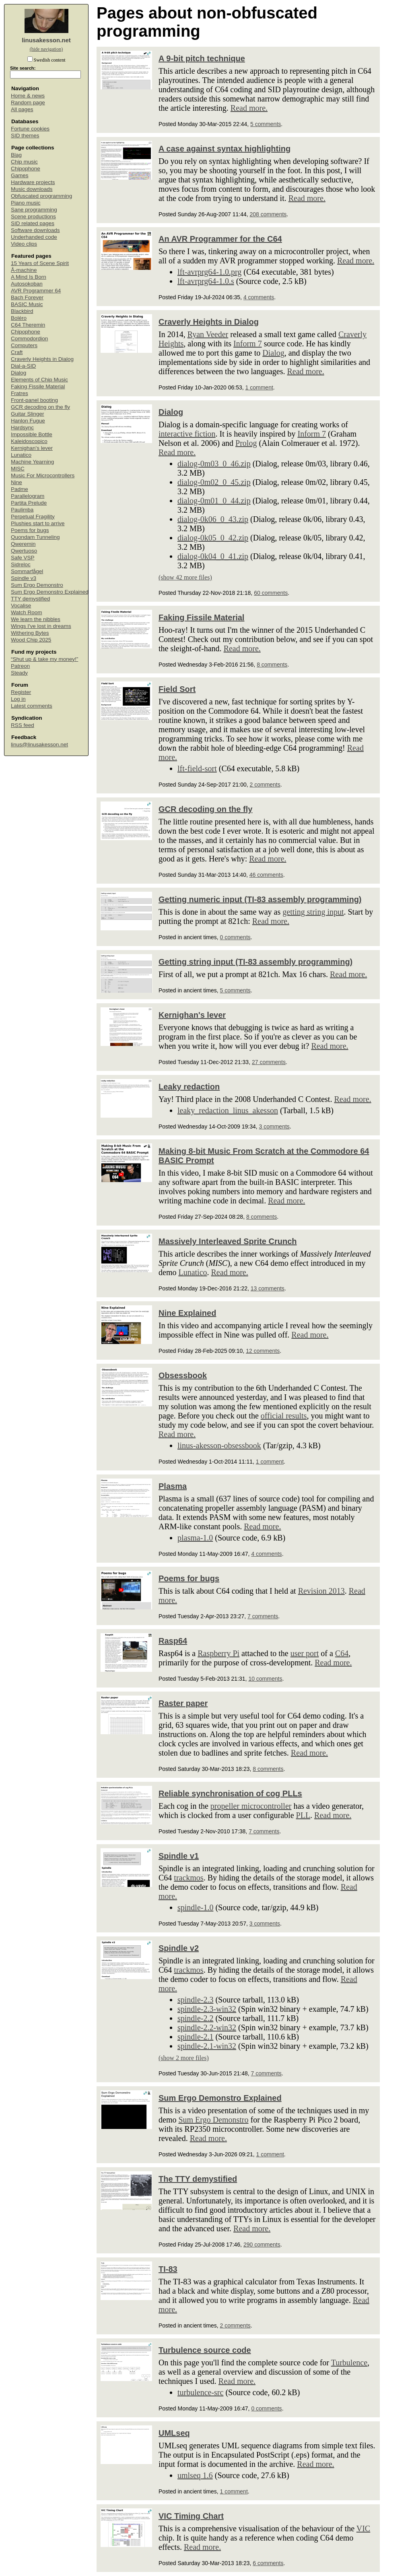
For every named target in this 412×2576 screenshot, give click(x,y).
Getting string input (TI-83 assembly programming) (255, 961)
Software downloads (35, 230)
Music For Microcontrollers (42, 475)
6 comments (268, 2563)
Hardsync (22, 428)
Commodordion (29, 338)
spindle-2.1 (195, 2036)
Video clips (24, 244)
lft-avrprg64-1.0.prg (209, 271)
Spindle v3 (23, 578)
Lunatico (21, 455)
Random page (28, 102)
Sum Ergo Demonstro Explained (50, 592)
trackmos (188, 1877)
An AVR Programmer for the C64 (220, 238)
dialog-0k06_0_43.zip (212, 519)
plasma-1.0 (195, 1537)
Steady (19, 673)
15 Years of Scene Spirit (40, 263)
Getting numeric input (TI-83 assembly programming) (260, 899)
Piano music (26, 203)
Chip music (24, 162)
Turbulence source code (205, 2350)
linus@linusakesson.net (39, 744)
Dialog (18, 373)
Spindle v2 (179, 1948)
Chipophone (25, 169)
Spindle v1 (179, 1855)
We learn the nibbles (35, 619)
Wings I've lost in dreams (41, 626)
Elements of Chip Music (39, 380)
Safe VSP (23, 558)
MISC (18, 469)
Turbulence (349, 2362)
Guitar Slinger (27, 414)
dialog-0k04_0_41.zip (212, 556)
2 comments (265, 784)
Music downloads (32, 189)
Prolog (246, 443)
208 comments (268, 214)
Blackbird (22, 311)
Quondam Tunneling (35, 537)
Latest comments (31, 706)
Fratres (19, 393)
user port (304, 1653)
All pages (22, 109)
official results (284, 1415)
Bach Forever (27, 297)
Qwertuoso (24, 551)
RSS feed (22, 725)
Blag (16, 155)
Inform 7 (247, 343)
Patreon (20, 666)
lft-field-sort (197, 768)
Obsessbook (183, 1375)
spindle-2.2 (195, 2018)
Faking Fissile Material (38, 386)
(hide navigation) (46, 49)
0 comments (235, 937)
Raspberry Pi (218, 1653)
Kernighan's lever (32, 448)
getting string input (313, 911)
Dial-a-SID (23, 366)
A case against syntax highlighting (224, 148)
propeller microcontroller (251, 1806)
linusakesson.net (46, 40)
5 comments (265, 124)
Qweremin (23, 544)
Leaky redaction (189, 1086)
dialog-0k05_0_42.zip (212, 537)
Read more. (249, 108)
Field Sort (177, 689)
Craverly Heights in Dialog (42, 359)
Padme (19, 489)
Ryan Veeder (208, 334)
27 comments (269, 1062)
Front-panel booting (34, 400)
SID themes (25, 136)
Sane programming (34, 210)
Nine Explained (187, 1313)
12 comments (263, 1351)
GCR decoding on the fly (40, 407)
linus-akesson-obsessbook (219, 1445)
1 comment (259, 387)
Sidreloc (21, 564)
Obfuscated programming (41, 196)
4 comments (258, 297)
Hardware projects (33, 182)
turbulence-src (200, 2392)
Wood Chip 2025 (31, 640)
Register (21, 692)
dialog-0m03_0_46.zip (214, 463)
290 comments (261, 2244)
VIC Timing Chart (191, 2516)
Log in (18, 699)
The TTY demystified (198, 2178)
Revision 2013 (321, 1590)
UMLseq (174, 2433)
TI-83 (168, 2269)
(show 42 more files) (185, 577)
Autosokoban (27, 284)
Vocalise (21, 606)
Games (20, 175)
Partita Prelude (29, 503)
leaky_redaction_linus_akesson (227, 1110)
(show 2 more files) (184, 2057)
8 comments (272, 664)
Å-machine (24, 270)
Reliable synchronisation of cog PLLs (230, 1793)
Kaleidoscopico (29, 441)
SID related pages (32, 223)
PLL (303, 1815)
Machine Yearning (32, 462)
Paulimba (22, 510)
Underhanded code (34, 237)
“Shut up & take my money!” (44, 659)
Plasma (173, 1486)
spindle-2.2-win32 (206, 2027)
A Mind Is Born (28, 277)
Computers (24, 345)
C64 (341, 1653)
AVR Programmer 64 (36, 291)
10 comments (265, 1678)
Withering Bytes (30, 633)
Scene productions (33, 216)
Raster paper (183, 1703)
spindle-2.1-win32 (206, 2046)
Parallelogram (27, 496)
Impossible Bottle (31, 434)
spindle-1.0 (195, 1907)
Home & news (28, 96)
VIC (363, 2528)
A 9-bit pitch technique (202, 58)
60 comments (271, 593)
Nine (16, 482)
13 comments (267, 1288)
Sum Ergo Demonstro (37, 585)
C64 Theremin (28, 325)
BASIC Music (27, 304)
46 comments (266, 875)
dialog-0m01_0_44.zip (214, 500)
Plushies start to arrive (38, 523)
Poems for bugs (30, 530)
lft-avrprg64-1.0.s (205, 281)
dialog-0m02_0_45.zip (214, 482)
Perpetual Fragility (33, 517)
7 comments (262, 1616)
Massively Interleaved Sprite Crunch (228, 1241)
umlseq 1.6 (195, 2475)
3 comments (274, 1126)
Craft (17, 352)
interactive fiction (187, 433)
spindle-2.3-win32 (206, 2008)
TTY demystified (30, 599)
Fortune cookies (30, 129)
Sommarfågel (27, 571)
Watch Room (26, 612)
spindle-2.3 (195, 1999)
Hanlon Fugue (28, 421)
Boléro (19, 318)
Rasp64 (173, 1640)
